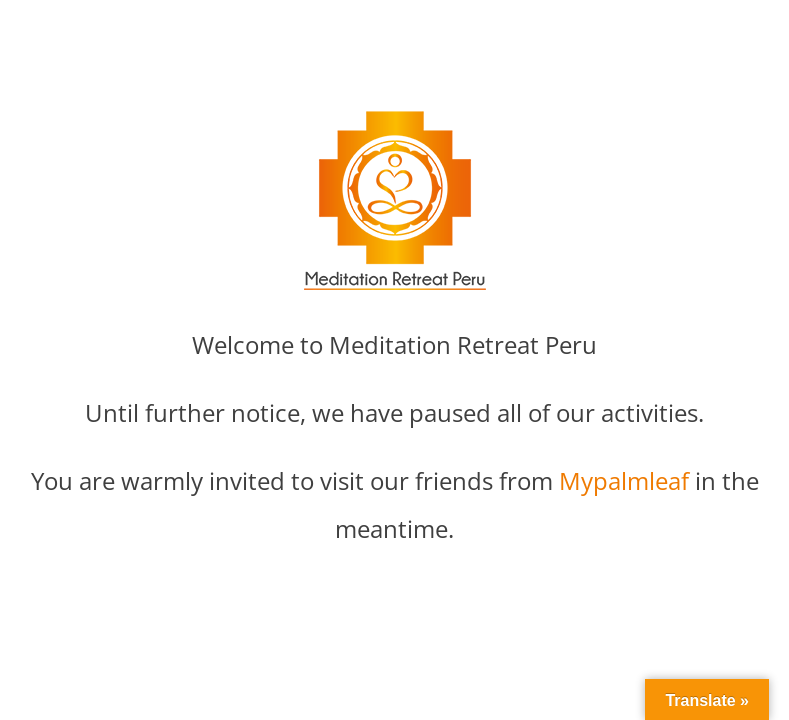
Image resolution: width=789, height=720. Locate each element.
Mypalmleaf (624, 480)
